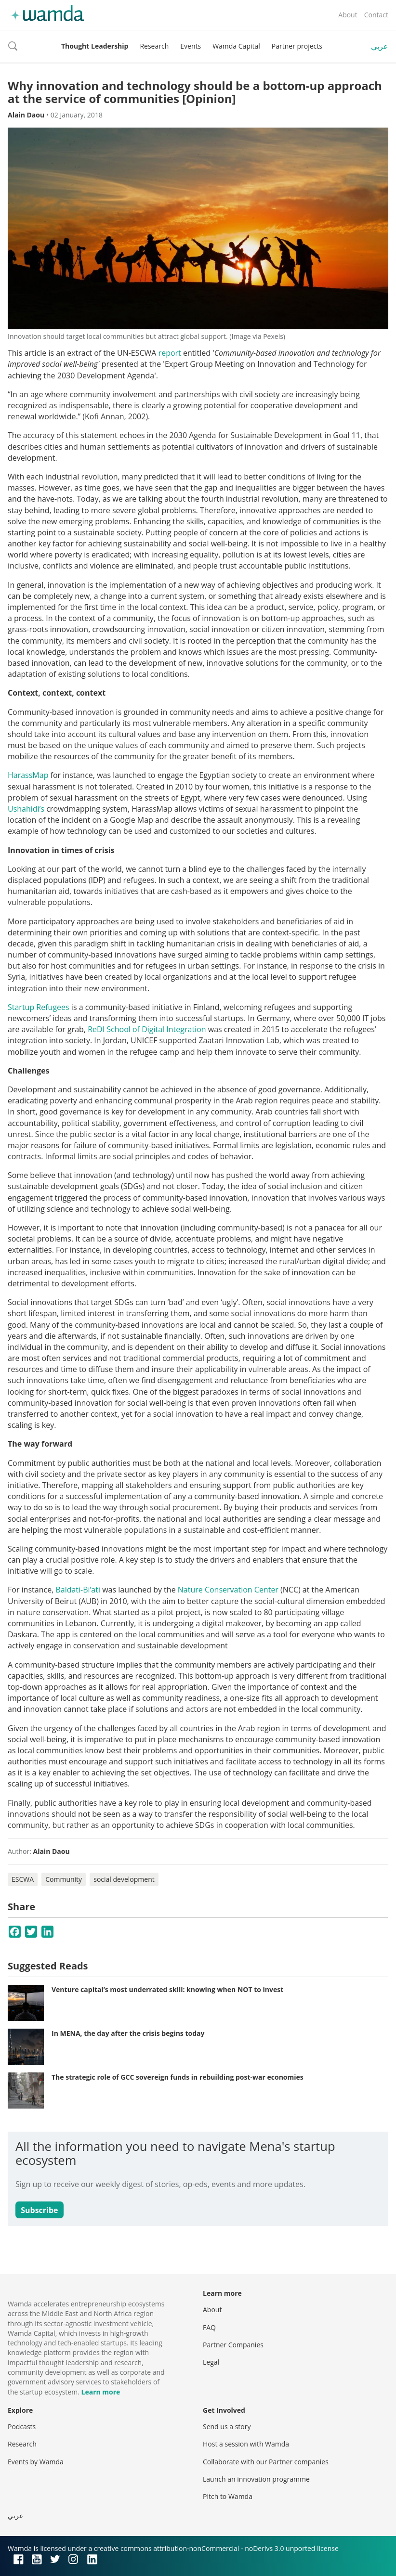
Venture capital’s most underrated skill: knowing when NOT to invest (167, 1989)
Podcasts (22, 2426)
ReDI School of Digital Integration (147, 1029)
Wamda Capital (236, 46)
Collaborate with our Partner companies (266, 2461)
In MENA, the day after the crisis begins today (128, 2033)
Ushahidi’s (26, 808)
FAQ (209, 2327)
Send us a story (227, 2426)
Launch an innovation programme (256, 2479)
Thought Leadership (94, 46)
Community (63, 1879)
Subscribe (39, 2210)
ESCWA (23, 1879)
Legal (211, 2362)
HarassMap (28, 775)
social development (124, 1879)
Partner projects (297, 46)
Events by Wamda (36, 2461)
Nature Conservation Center (229, 1589)
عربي (379, 46)
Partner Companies (233, 2344)
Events (190, 46)
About (347, 14)
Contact (376, 14)
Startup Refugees (38, 1007)
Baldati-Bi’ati (77, 1589)
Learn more (100, 2391)
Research (154, 46)
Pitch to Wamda (227, 2496)
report (169, 353)
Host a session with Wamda (246, 2443)
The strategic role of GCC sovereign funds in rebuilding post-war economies (178, 2077)
